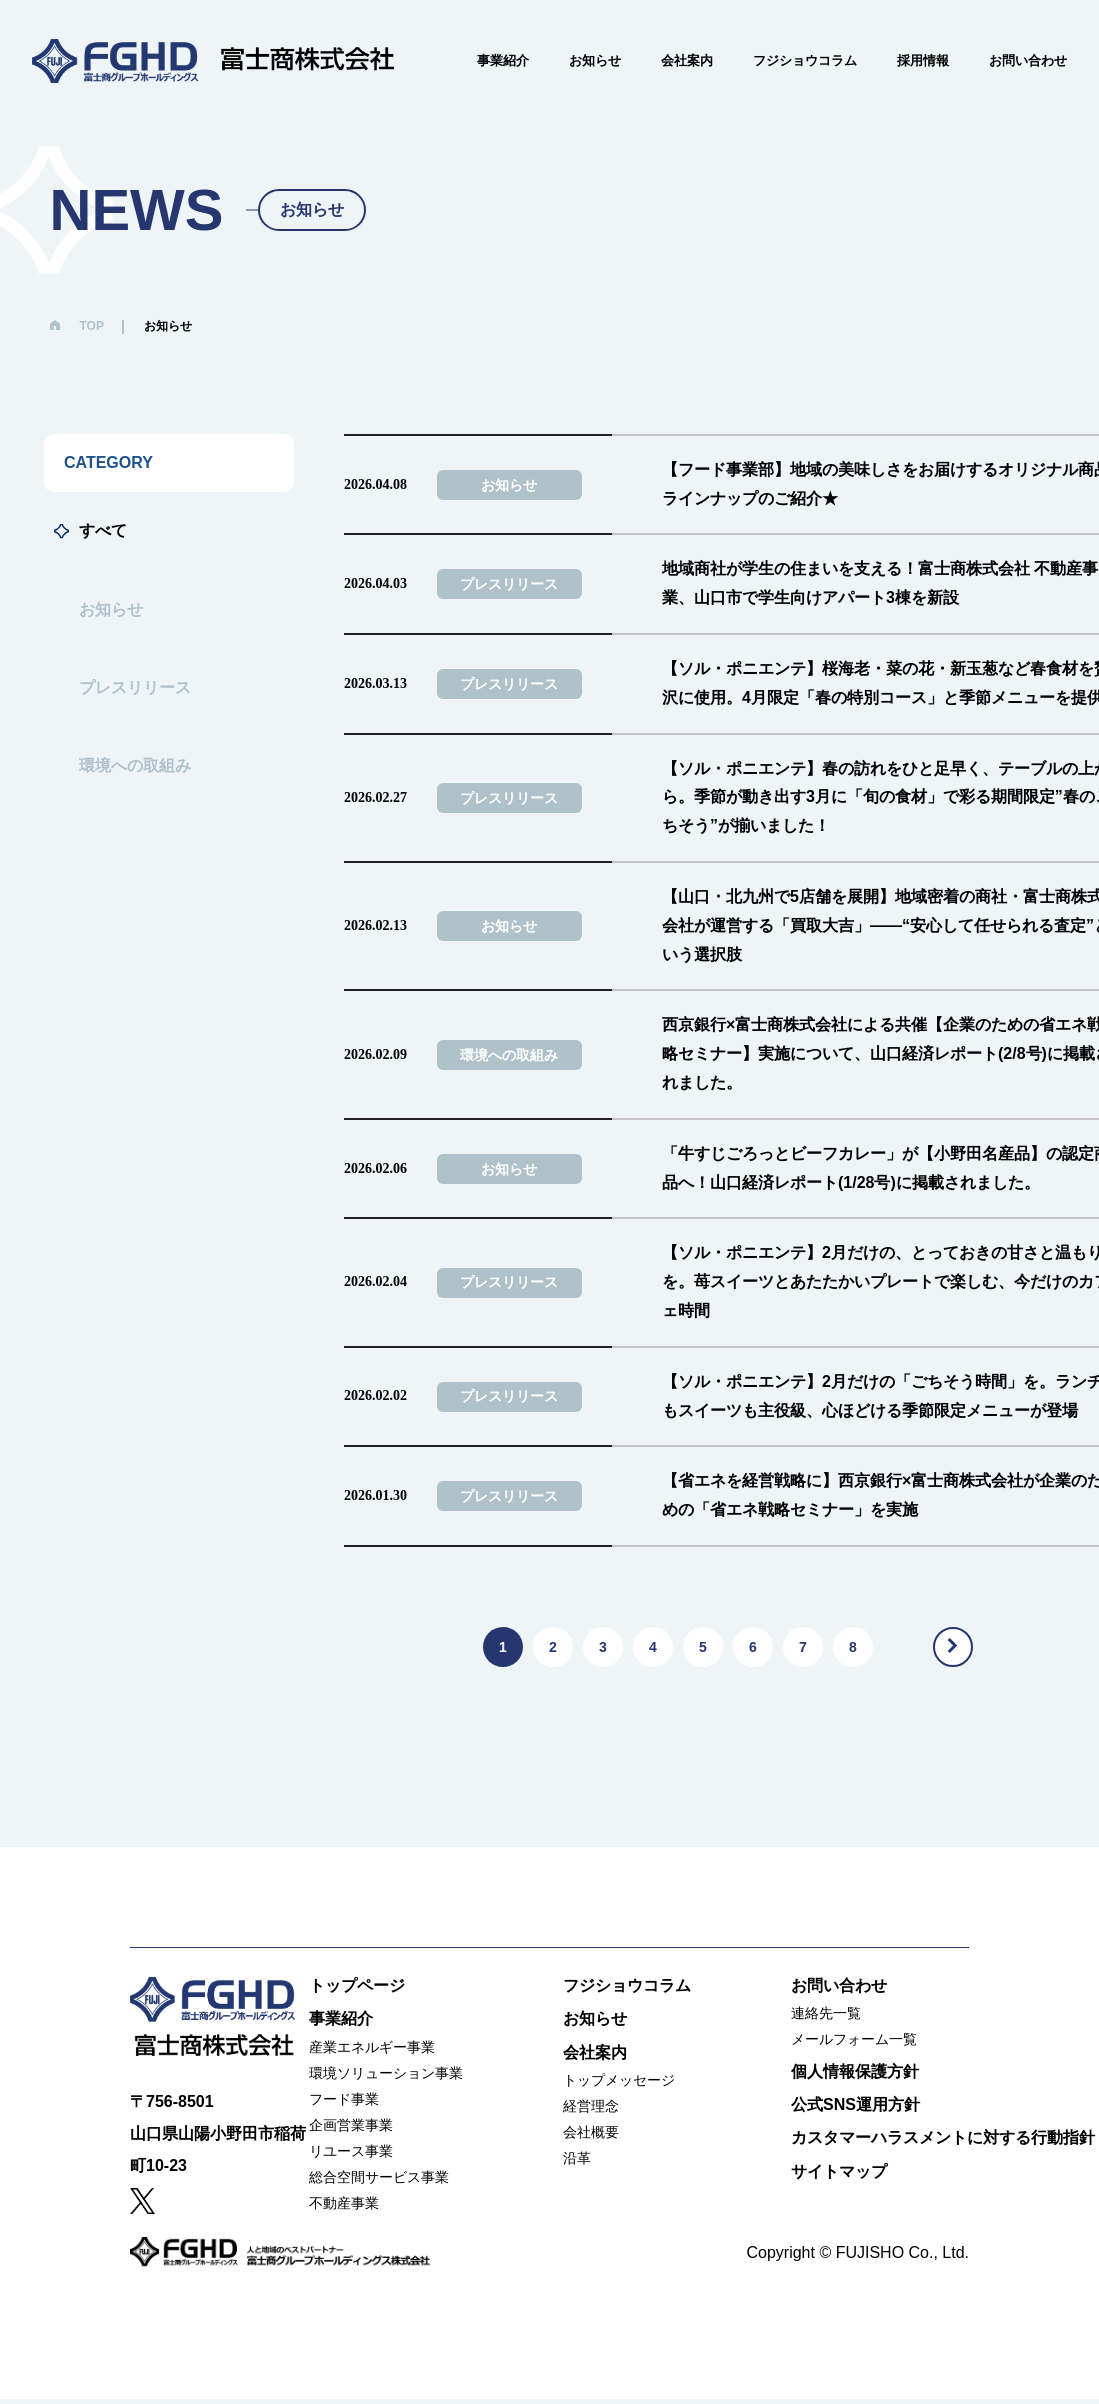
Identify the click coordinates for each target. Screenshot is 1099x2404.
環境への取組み (509, 1055)
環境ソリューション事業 (386, 2073)
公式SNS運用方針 (855, 2104)
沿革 (577, 2158)
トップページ (357, 1985)
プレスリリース (509, 584)
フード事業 (344, 2099)
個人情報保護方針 (855, 2071)
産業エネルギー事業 (372, 2047)
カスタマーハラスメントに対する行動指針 (943, 2137)
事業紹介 (502, 61)
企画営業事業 (351, 2125)
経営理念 (591, 2106)
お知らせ (594, 61)
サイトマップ (839, 2171)
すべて (103, 530)
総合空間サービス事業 (379, 2177)
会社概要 (591, 2132)
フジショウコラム (804, 61)
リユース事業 (351, 2151)
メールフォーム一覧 (854, 2039)
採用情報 (922, 61)
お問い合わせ (1027, 61)
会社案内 (686, 61)
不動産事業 (344, 2203)
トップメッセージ (619, 2080)
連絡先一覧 (826, 2013)
